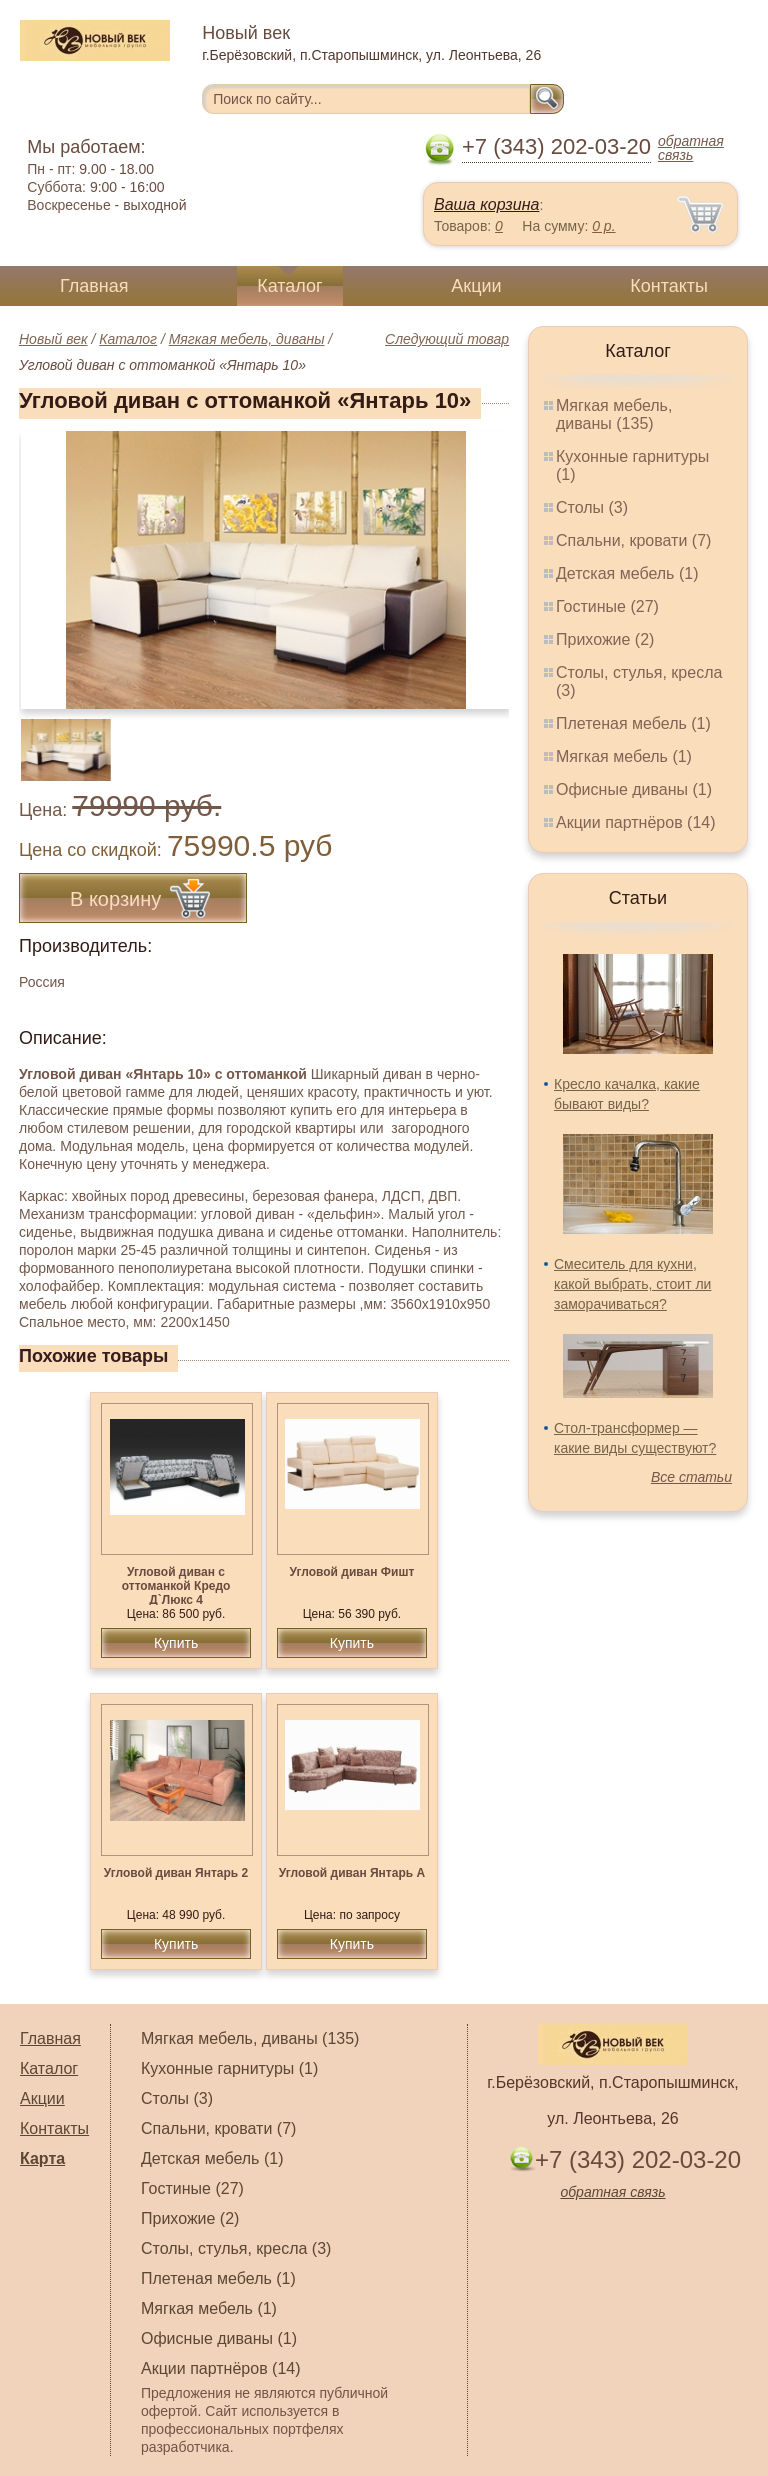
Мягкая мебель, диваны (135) (614, 414)
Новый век (53, 339)
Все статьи (691, 1477)
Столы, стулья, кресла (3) (236, 2248)
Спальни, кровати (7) (633, 540)
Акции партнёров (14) (636, 822)
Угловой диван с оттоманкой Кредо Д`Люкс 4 (176, 1586)
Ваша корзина (486, 204)
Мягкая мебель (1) (624, 756)
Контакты (669, 286)
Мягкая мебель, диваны (247, 339)
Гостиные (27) (607, 606)
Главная (94, 286)
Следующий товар (447, 339)
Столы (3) (592, 507)
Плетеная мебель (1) (633, 723)
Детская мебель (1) (627, 573)
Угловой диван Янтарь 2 (176, 1873)
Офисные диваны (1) (634, 789)
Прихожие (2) (605, 639)
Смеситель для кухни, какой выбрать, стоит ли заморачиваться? (632, 1284)
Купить (176, 1643)
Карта (42, 2158)
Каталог (289, 286)
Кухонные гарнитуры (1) (229, 2068)
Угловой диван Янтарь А (352, 1873)
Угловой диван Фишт (352, 1572)
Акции (476, 286)
